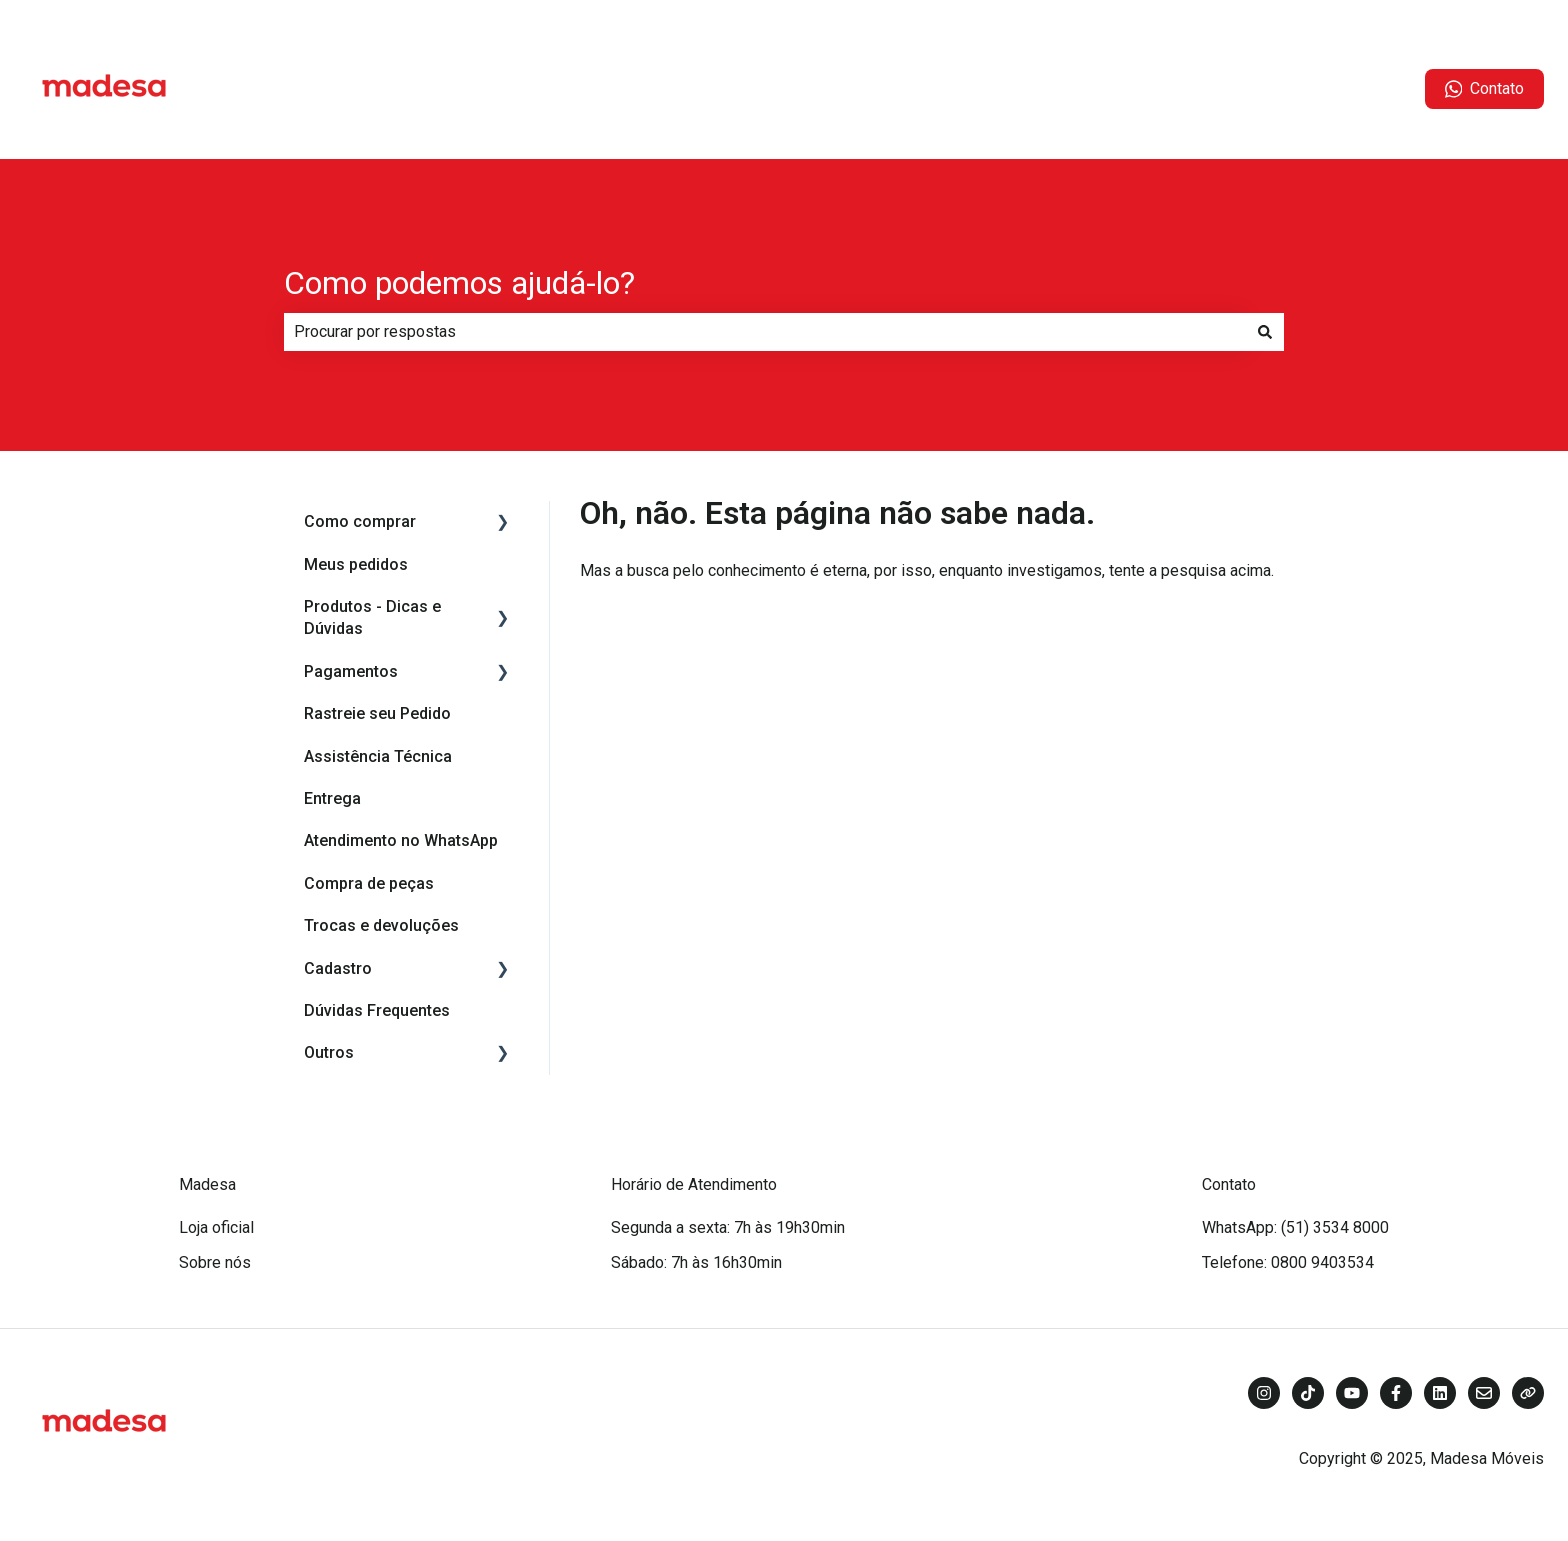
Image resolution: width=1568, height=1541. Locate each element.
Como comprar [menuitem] (360, 521)
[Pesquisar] (1265, 332)
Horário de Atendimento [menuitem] (694, 1184)
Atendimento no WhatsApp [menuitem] (401, 840)
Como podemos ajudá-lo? (459, 283)
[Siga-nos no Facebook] (1396, 1393)
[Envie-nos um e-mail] (1484, 1393)
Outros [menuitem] (329, 1052)
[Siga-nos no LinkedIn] (1440, 1393)
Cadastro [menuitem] (338, 968)
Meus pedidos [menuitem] (356, 564)
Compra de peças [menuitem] (369, 883)
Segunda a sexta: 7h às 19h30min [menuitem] (728, 1227)
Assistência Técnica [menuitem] (378, 756)
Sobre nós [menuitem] (215, 1262)
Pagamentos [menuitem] (351, 671)
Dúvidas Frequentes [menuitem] (377, 1010)
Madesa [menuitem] (207, 1184)
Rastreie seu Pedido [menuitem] (377, 713)
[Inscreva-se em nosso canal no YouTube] (1352, 1393)
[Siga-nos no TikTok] (1308, 1393)
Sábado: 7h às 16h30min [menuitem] (696, 1262)
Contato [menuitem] (1229, 1184)
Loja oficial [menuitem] (216, 1227)
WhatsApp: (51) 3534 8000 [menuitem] (1295, 1227)
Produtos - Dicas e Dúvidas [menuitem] (372, 617)
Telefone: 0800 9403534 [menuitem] (1288, 1262)
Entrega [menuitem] (332, 798)
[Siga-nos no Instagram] (1264, 1393)
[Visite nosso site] (1528, 1393)
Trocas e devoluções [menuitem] (381, 925)
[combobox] (765, 332)
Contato (1485, 89)
